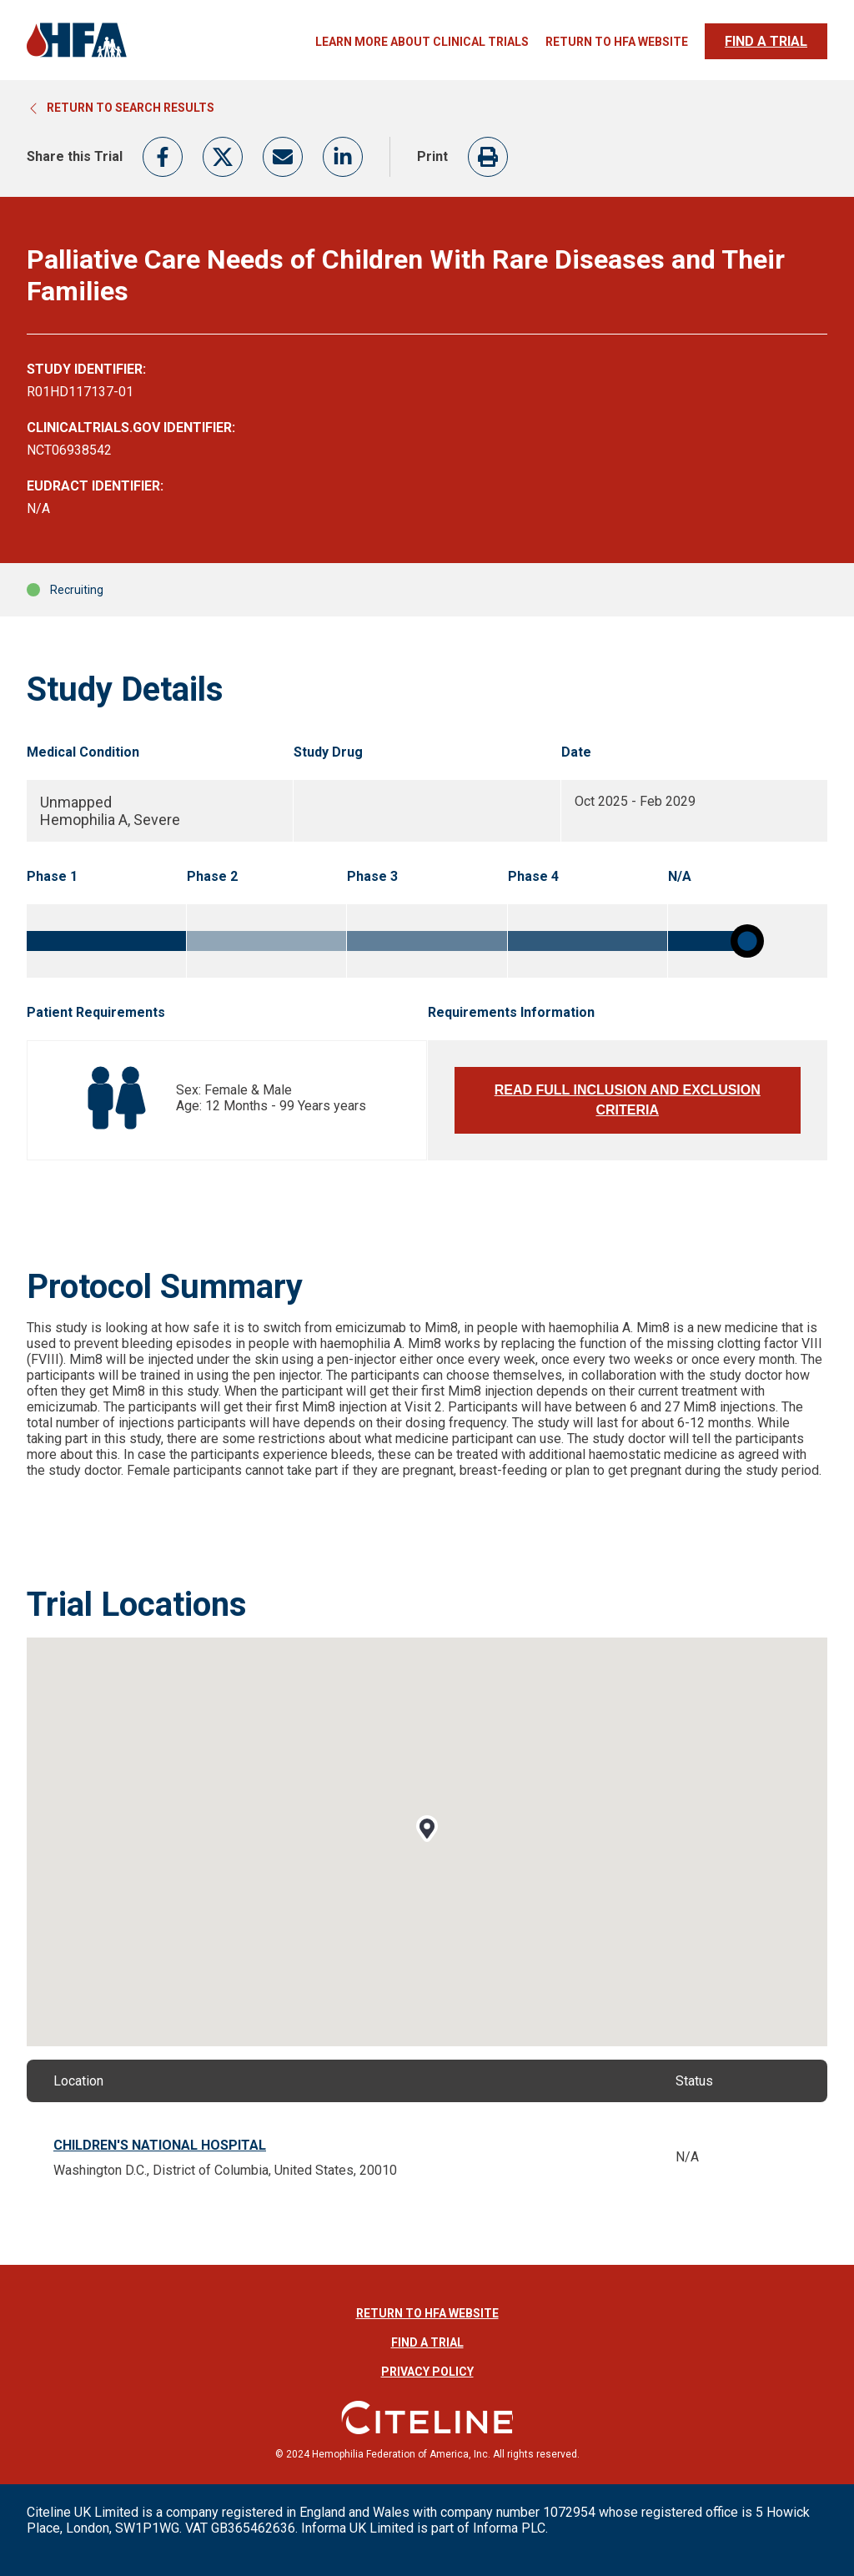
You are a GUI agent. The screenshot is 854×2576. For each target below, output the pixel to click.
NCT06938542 (69, 450)
